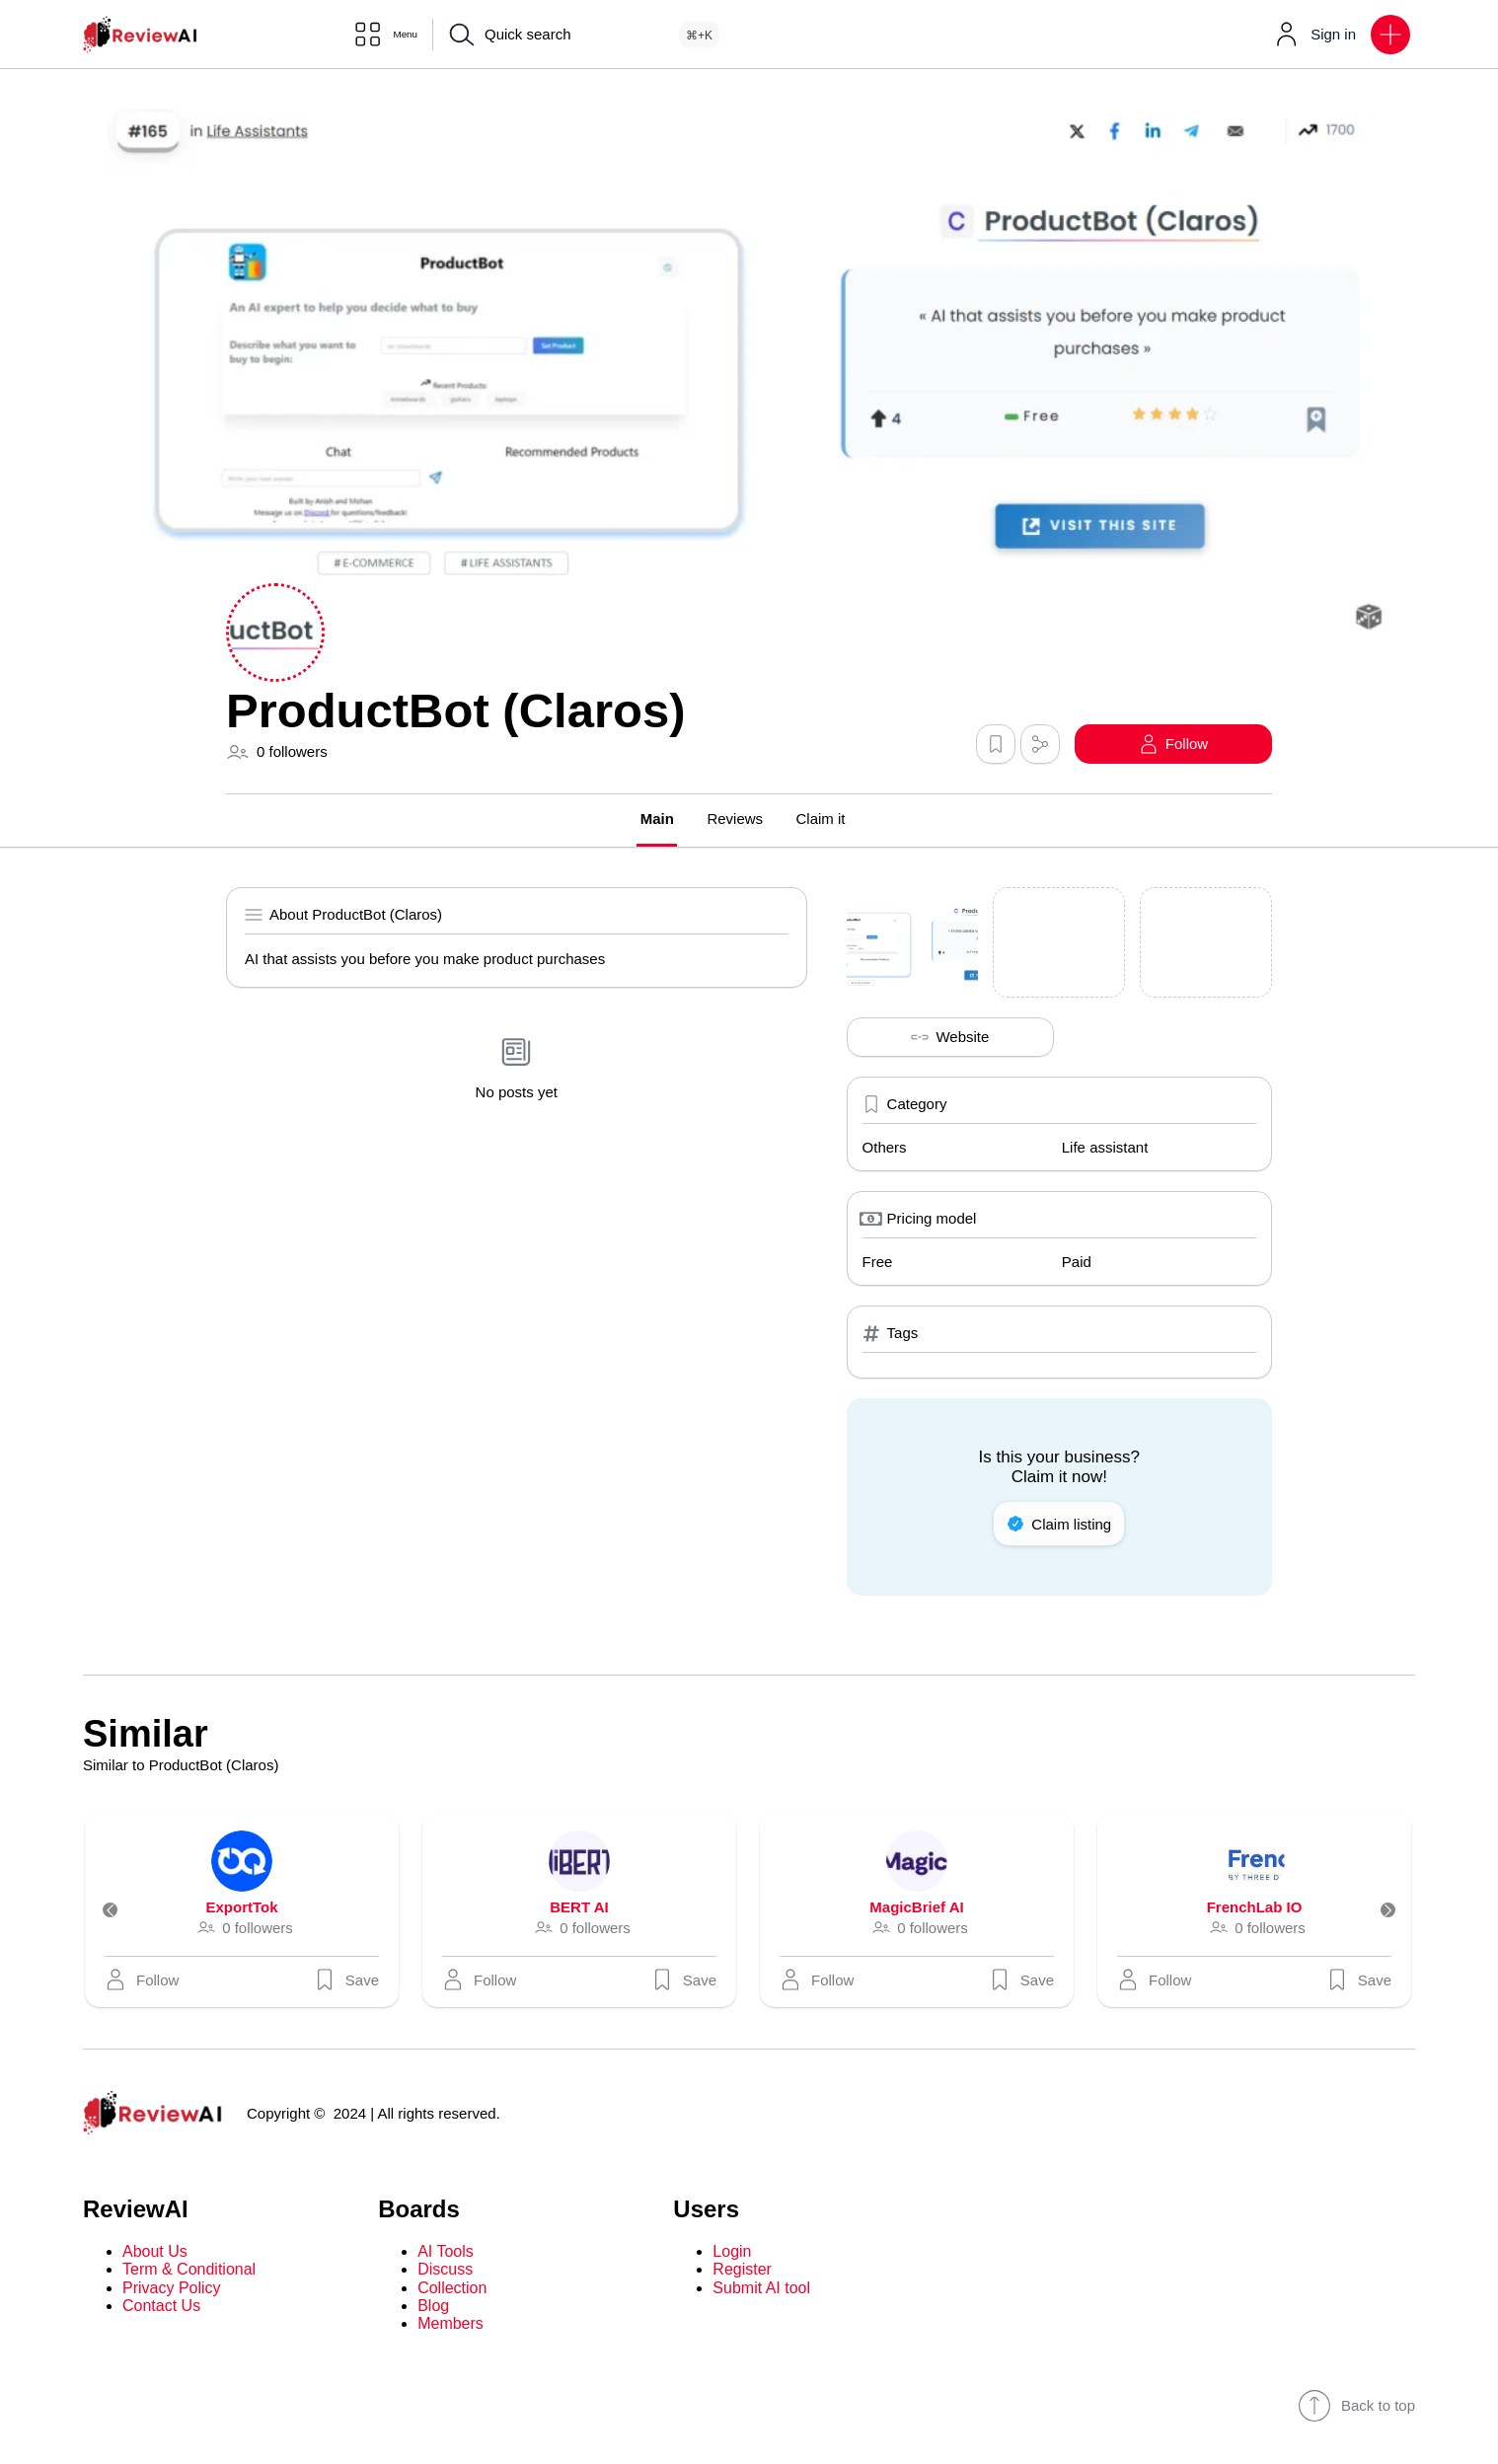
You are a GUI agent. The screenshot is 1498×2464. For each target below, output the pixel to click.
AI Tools (445, 2253)
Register (742, 2271)
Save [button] (346, 1981)
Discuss (445, 2271)
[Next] (1377, 1912)
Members (450, 2326)
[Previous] (120, 1912)
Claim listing (1059, 1525)
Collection (452, 2289)
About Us (154, 2253)
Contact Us (161, 2307)
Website (950, 1039)
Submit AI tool (761, 2289)
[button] (1390, 34)
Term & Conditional (189, 2271)
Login (731, 2253)
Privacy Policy (171, 2289)
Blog (433, 2307)
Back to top (1356, 2408)
